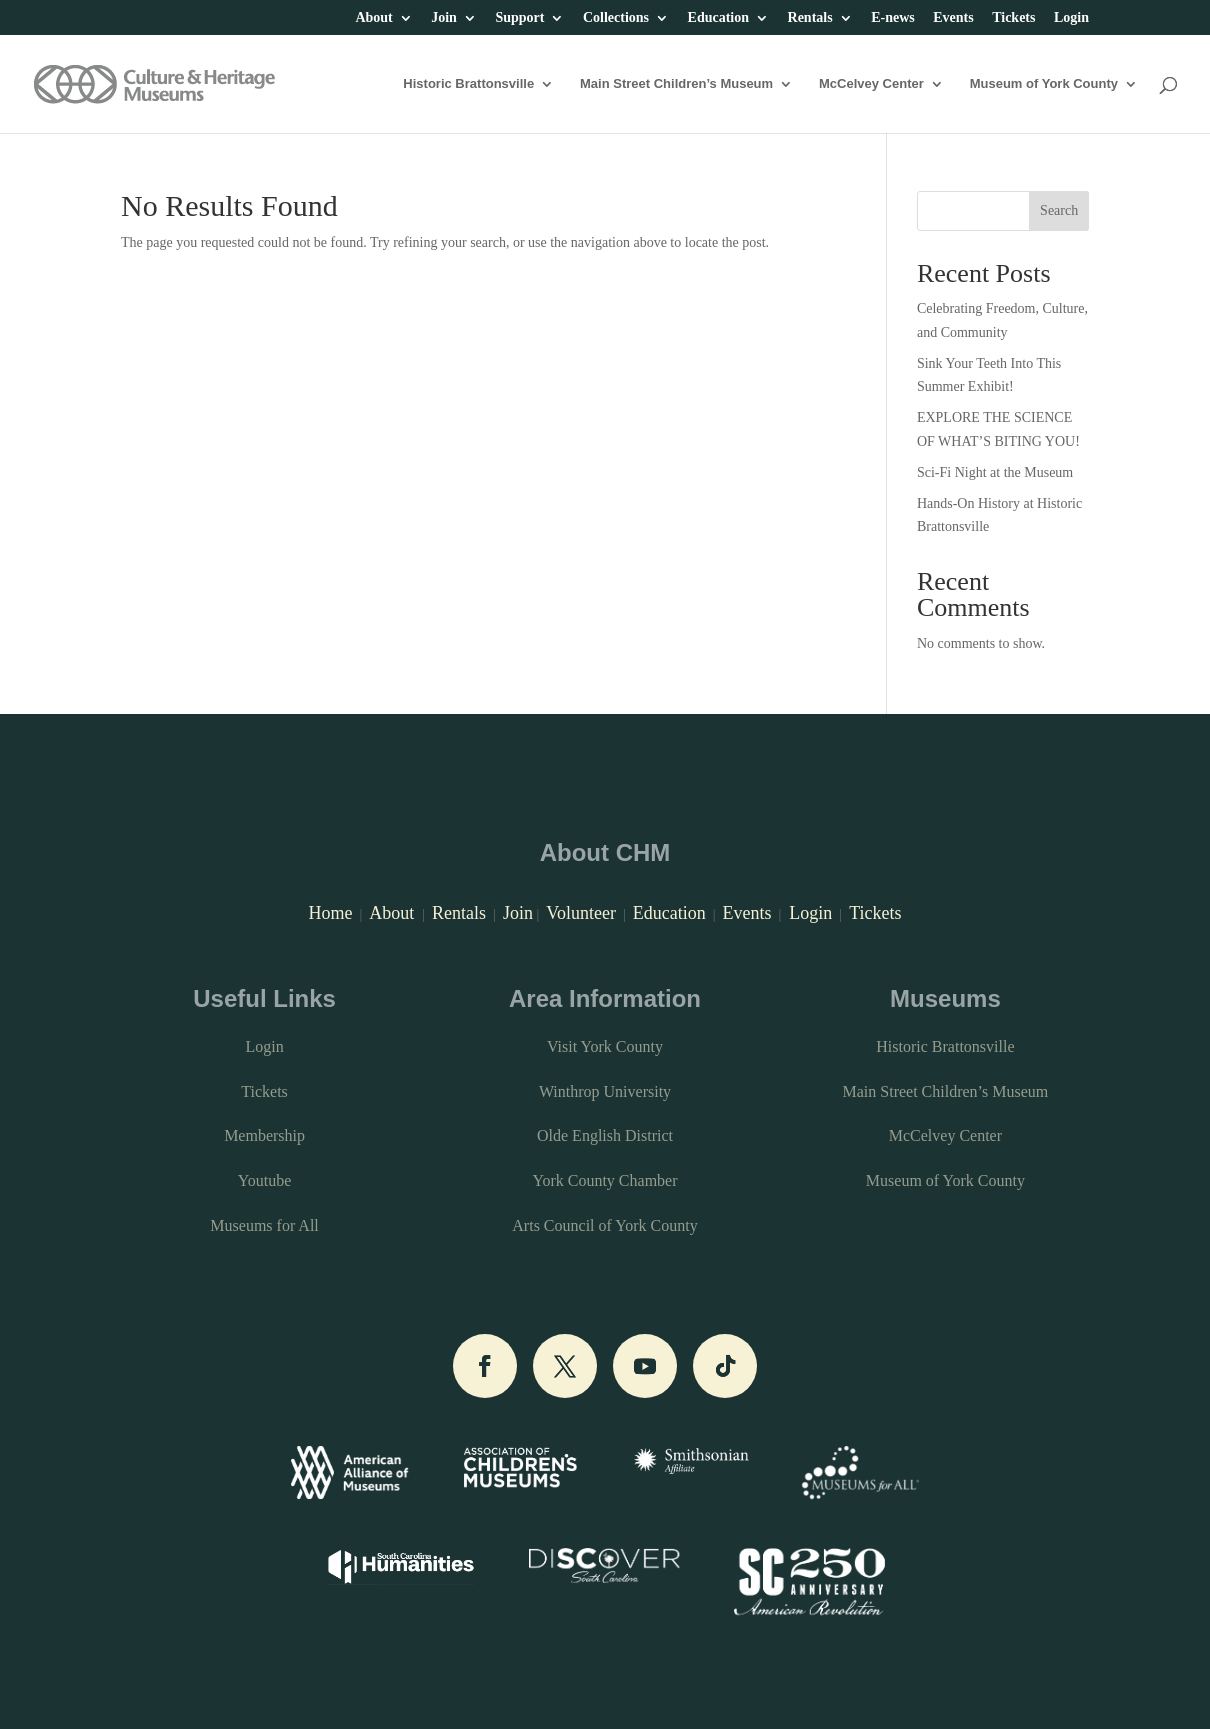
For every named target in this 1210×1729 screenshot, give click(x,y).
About (373, 18)
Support (519, 18)
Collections (616, 18)
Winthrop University (605, 1091)
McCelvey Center (871, 84)
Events (953, 18)
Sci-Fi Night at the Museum (995, 472)
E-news (893, 18)
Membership (264, 1135)
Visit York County (605, 1046)
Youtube (265, 1180)
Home (330, 913)
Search (1059, 210)
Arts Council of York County (604, 1225)
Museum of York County (1044, 84)
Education (718, 18)
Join (444, 18)
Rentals (810, 18)
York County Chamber (604, 1180)
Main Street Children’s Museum (676, 84)
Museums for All (264, 1225)
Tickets (1013, 18)
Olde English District (605, 1135)
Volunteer (581, 913)
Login (1071, 18)
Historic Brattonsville (468, 84)
